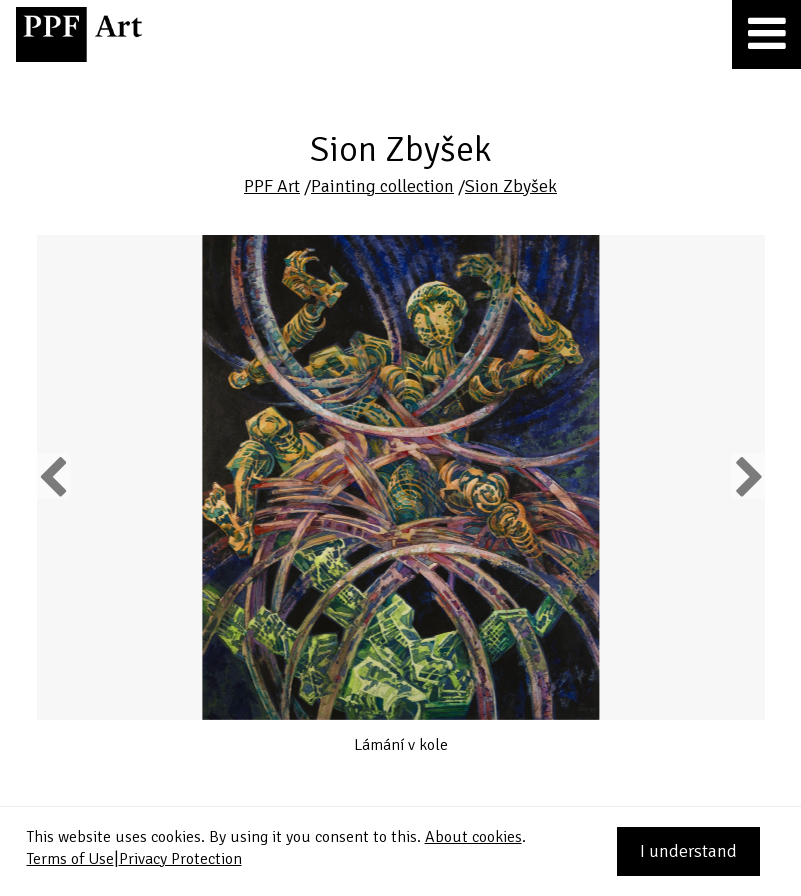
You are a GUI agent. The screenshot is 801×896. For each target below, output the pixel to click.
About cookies (473, 837)
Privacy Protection (180, 859)
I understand (688, 851)
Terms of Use (70, 859)
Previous (54, 476)
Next (747, 476)
